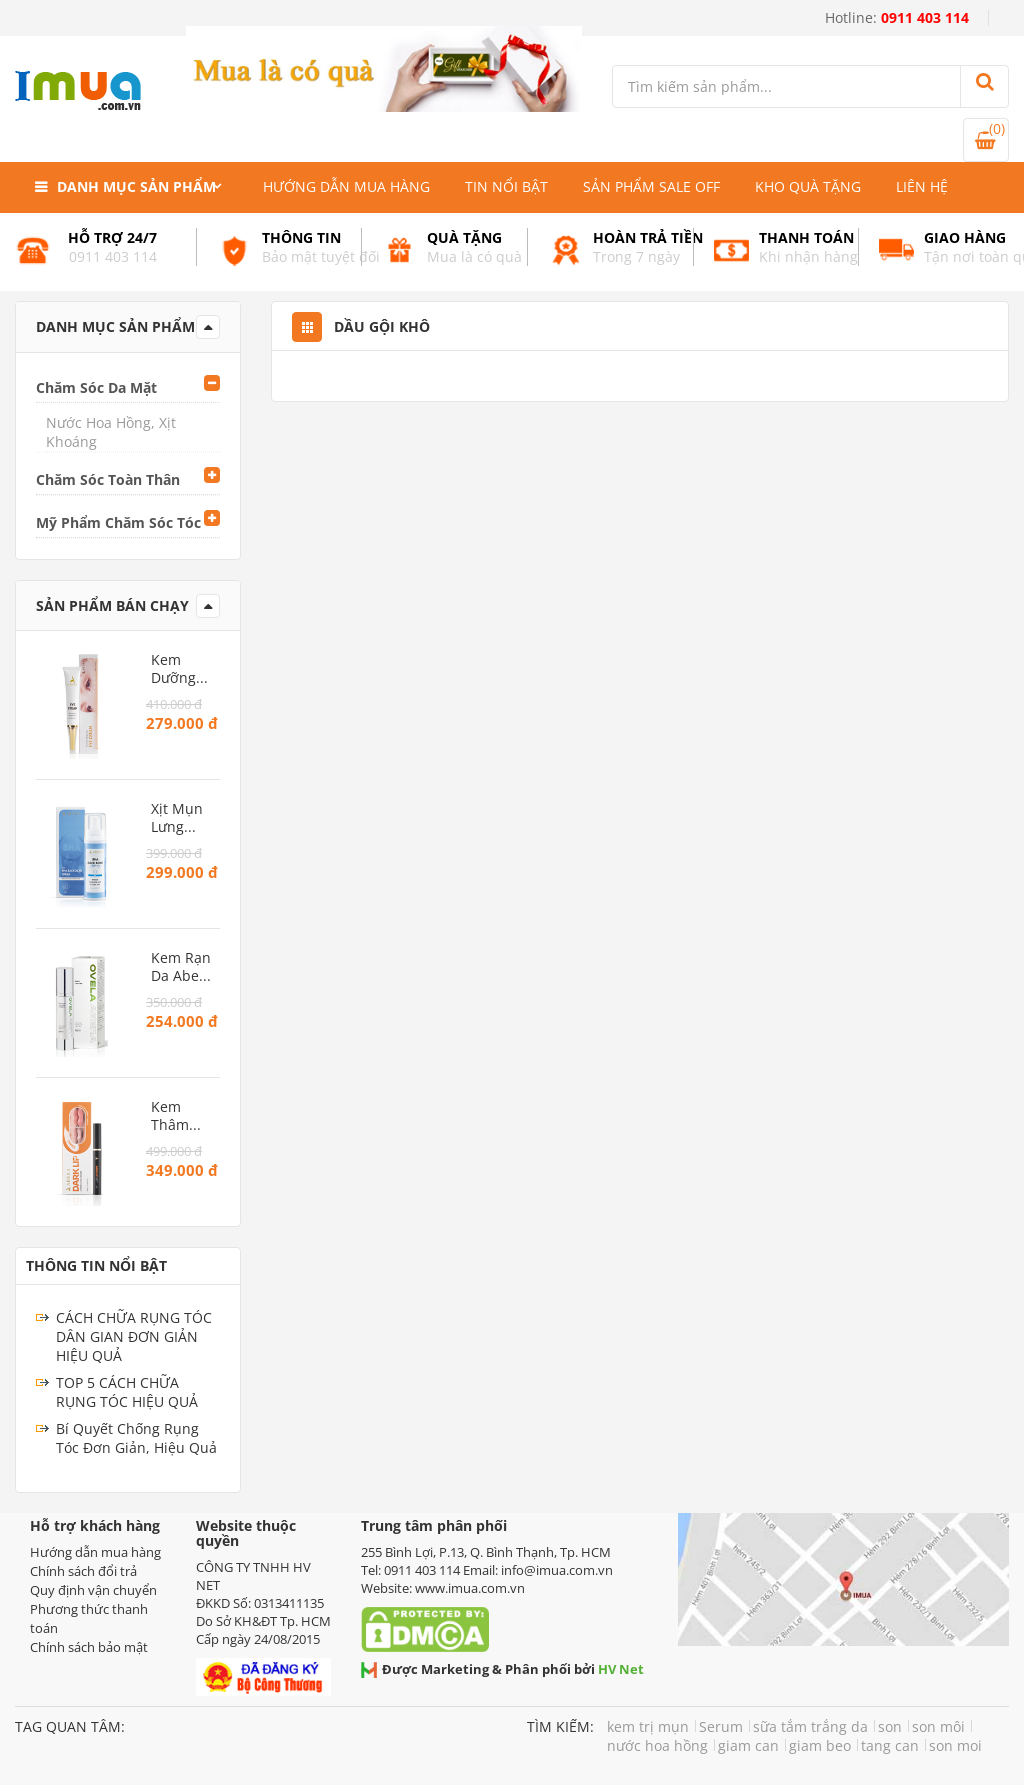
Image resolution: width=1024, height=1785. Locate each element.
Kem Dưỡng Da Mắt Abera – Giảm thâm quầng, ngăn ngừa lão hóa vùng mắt (183, 669)
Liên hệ (922, 186)
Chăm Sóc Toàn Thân (108, 479)
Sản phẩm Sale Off (651, 186)
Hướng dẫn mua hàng (346, 186)
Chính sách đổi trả (83, 1571)
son (890, 1726)
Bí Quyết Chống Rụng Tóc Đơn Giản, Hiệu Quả (136, 1438)
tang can (890, 1745)
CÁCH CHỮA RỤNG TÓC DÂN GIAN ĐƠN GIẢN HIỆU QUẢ (134, 1336)
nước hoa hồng (657, 1745)
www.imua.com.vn (470, 1588)
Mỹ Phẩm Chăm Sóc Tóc (118, 522)
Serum (721, 1726)
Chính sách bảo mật (89, 1647)
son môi (938, 1726)
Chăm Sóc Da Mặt (96, 387)
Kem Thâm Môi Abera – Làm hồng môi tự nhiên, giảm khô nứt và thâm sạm (183, 1116)
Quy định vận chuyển (93, 1590)
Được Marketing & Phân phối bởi (502, 1669)
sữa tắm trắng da (810, 1726)
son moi (955, 1745)
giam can (748, 1745)
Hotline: (897, 17)
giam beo (820, 1745)
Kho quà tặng (808, 186)
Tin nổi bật (506, 186)
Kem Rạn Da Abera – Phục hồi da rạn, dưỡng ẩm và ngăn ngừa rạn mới (182, 967)
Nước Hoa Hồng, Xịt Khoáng (111, 432)
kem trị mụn (648, 1726)
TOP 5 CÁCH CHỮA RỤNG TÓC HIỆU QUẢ (127, 1392)
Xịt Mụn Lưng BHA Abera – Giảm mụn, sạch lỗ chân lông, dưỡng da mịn (177, 818)
